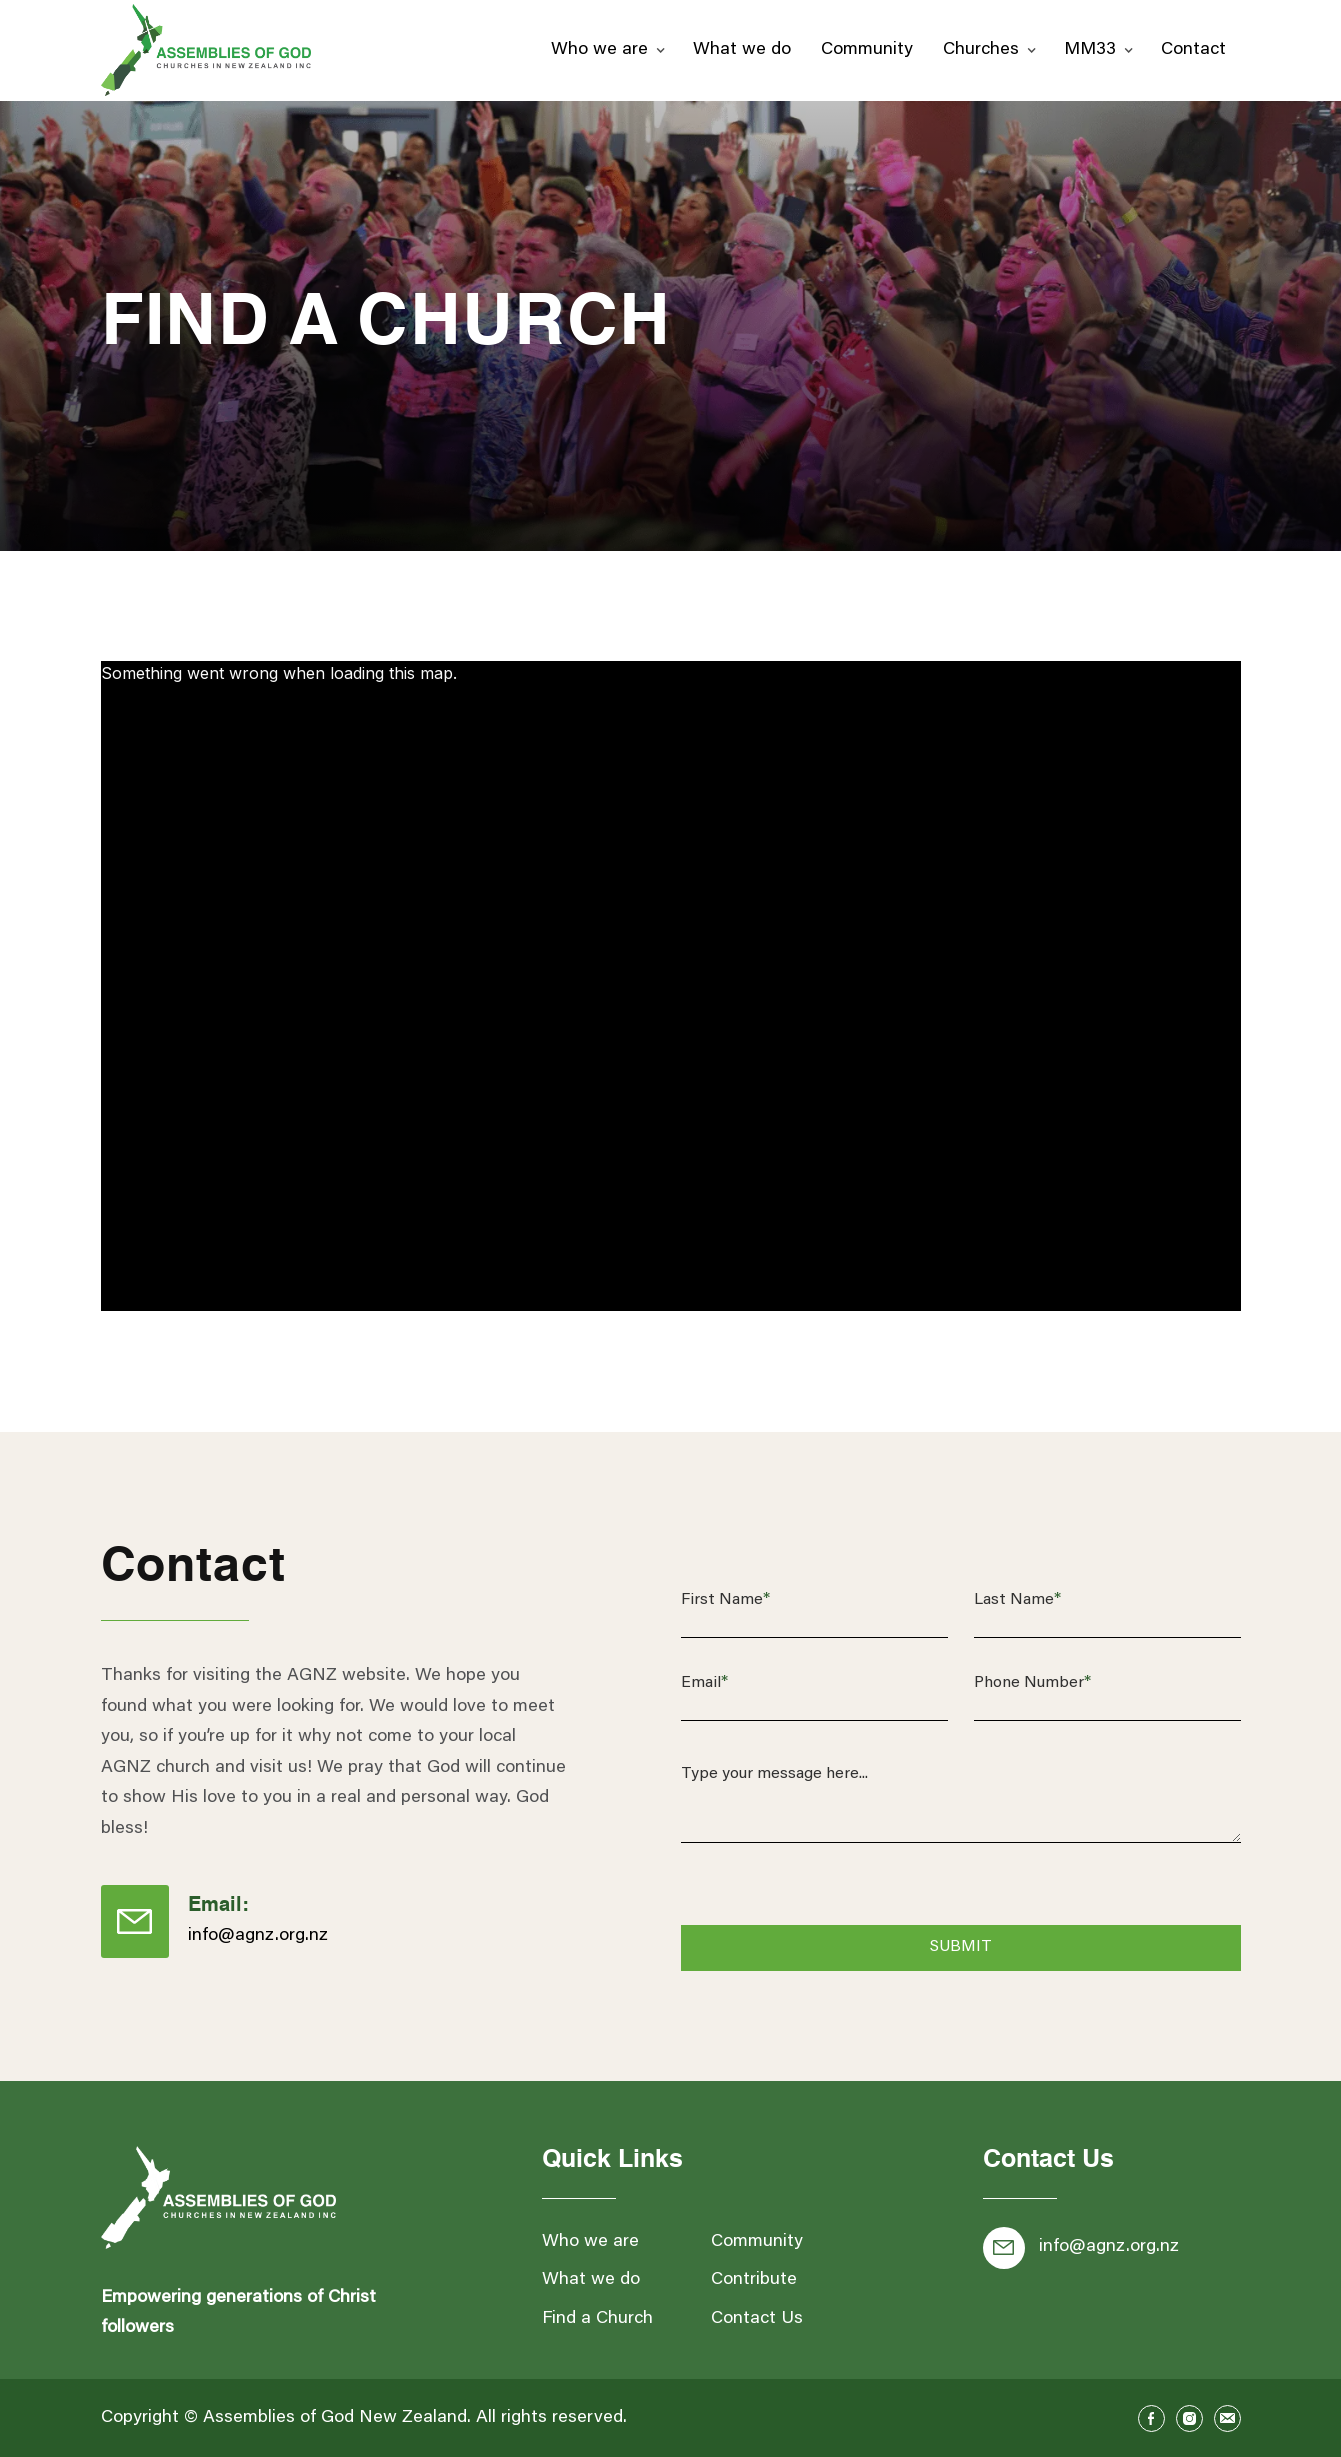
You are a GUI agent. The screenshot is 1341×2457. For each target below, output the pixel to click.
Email (704, 1683)
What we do (742, 50)
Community (867, 50)
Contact (1193, 50)
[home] (206, 50)
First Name (725, 1600)
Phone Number (1032, 1683)
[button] (607, 50)
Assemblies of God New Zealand (335, 2418)
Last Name (1017, 1600)
